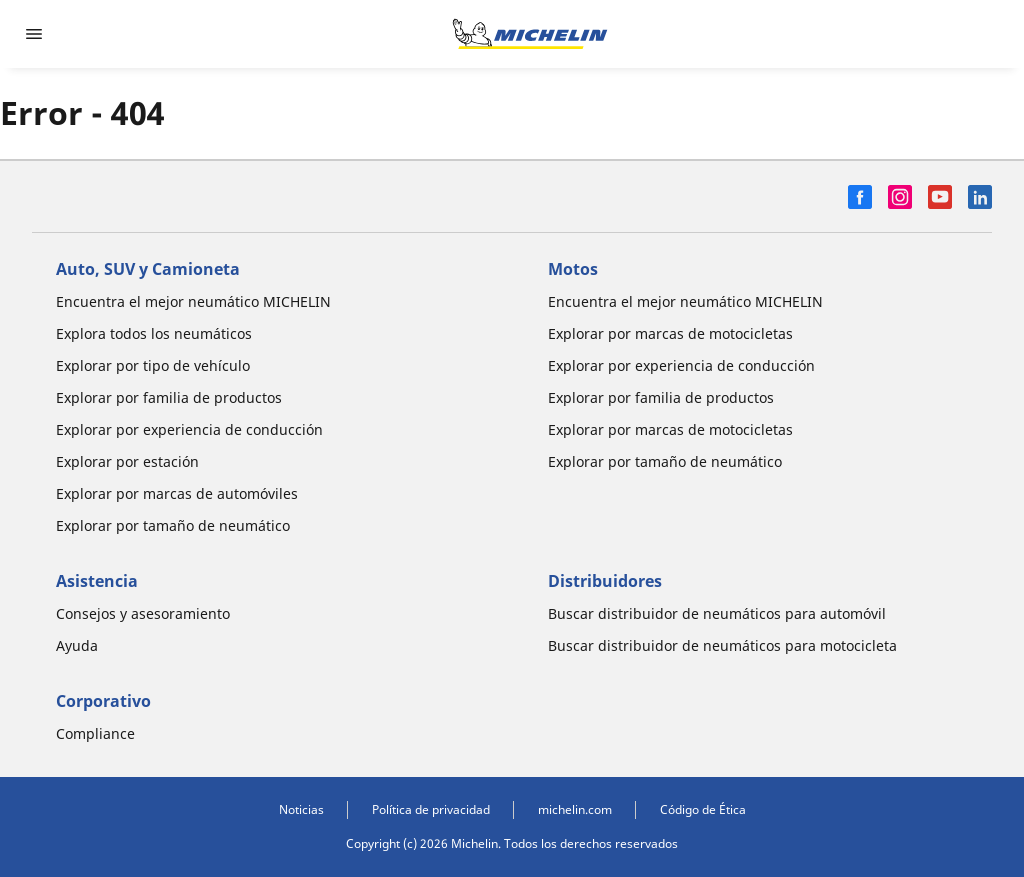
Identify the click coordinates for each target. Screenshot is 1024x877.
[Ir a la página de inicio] (530, 34)
